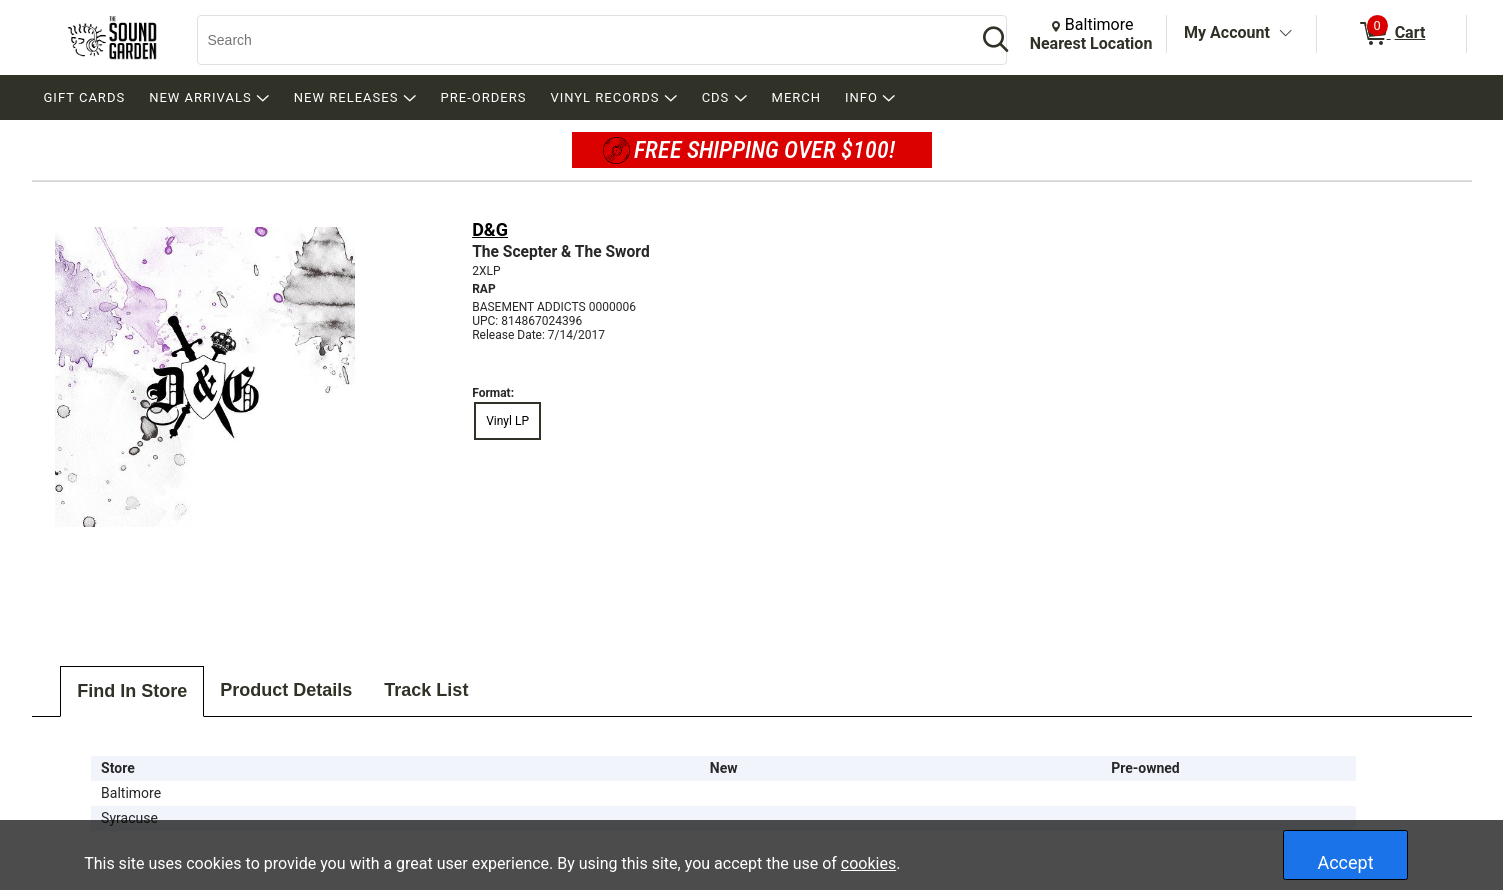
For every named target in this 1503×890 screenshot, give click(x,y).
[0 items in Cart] (1391, 34)
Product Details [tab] (286, 690)
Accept (1345, 862)
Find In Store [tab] (132, 691)
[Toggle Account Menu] (1286, 34)
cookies (868, 863)
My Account (1227, 32)
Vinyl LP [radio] (507, 421)
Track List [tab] (426, 690)
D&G (490, 229)
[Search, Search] (577, 40)
